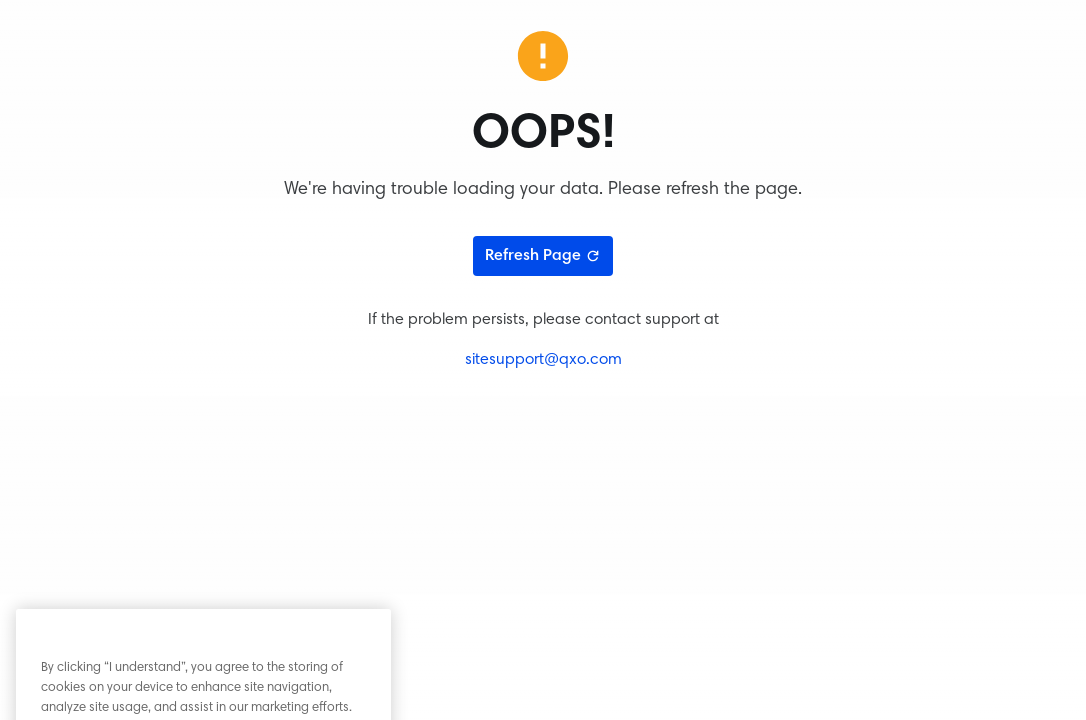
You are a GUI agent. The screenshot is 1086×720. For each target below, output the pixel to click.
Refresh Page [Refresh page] (543, 256)
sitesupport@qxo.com (543, 360)
